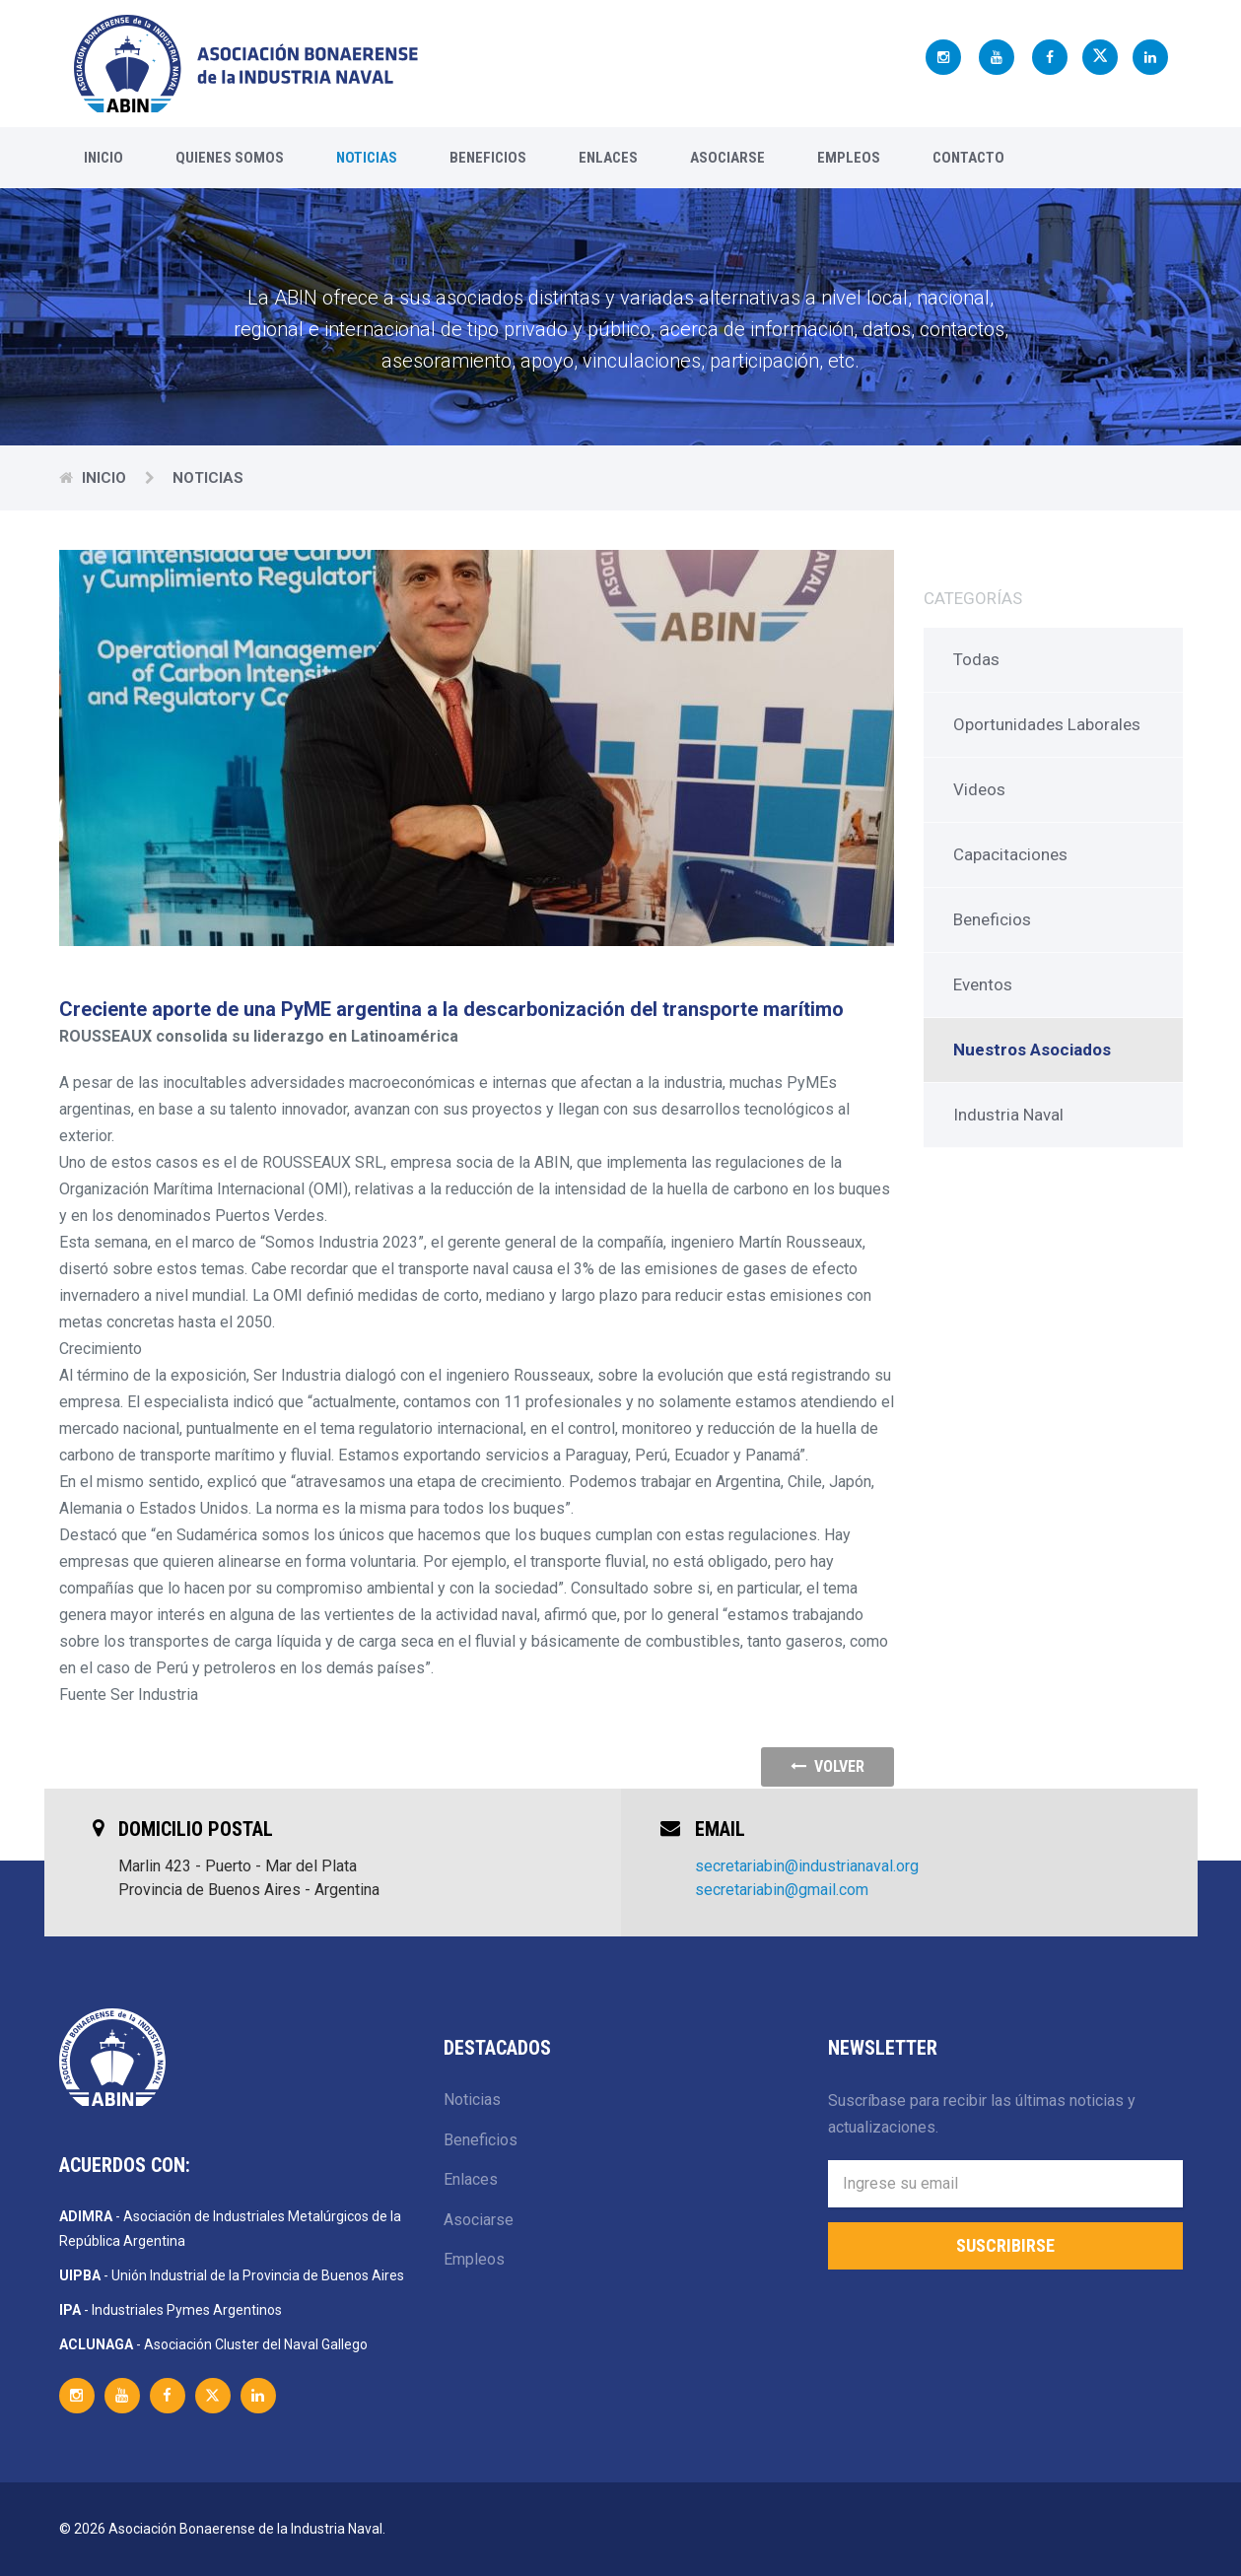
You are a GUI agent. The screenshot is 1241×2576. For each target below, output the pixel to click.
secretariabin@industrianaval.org (807, 1866)
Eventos (982, 984)
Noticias (366, 158)
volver (827, 1766)
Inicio (103, 158)
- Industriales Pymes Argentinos (170, 2310)
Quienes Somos (229, 158)
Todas (976, 659)
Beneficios (487, 158)
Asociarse (727, 158)
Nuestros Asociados (1032, 1049)
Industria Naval (1008, 1114)
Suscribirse (1005, 2245)
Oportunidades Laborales (1046, 724)
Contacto (968, 158)
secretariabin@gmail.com (781, 1889)
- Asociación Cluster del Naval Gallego (213, 2344)
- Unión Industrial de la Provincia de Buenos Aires (231, 2275)
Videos (979, 789)
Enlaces (608, 158)
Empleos (848, 158)
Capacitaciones (1010, 854)
